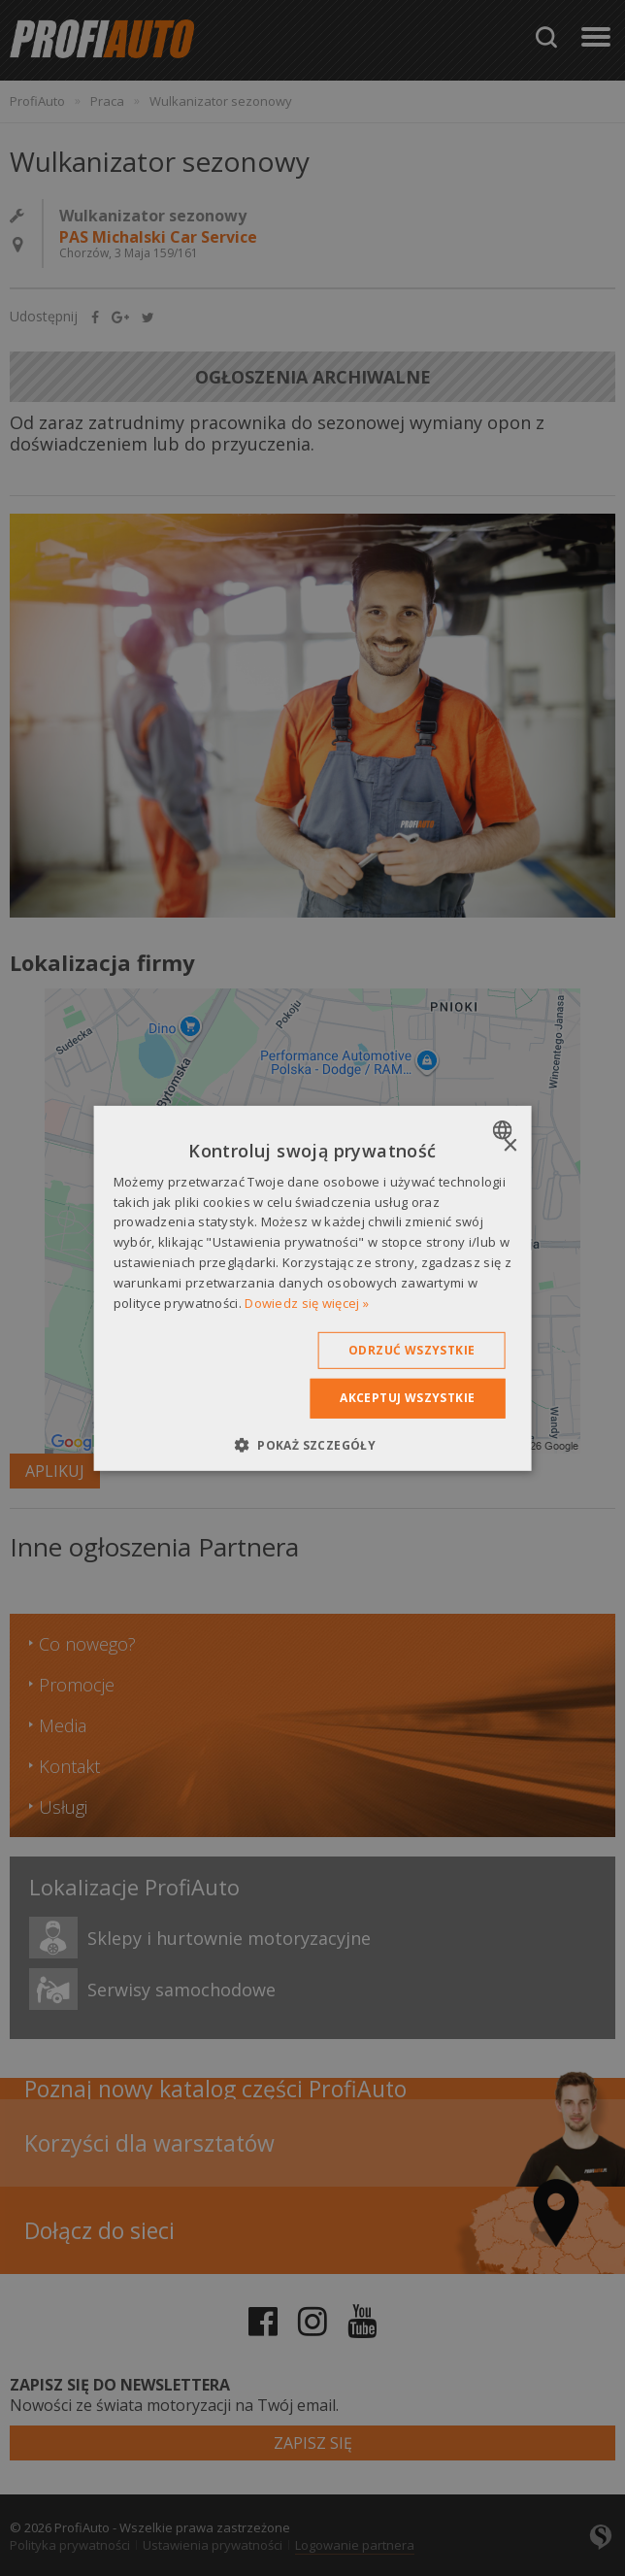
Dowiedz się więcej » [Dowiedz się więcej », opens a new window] (307, 1302)
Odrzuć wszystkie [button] (411, 1350)
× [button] (509, 1145)
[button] (312, 1444)
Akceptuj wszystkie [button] (407, 1397)
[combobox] (504, 1129)
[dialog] (313, 1287)
